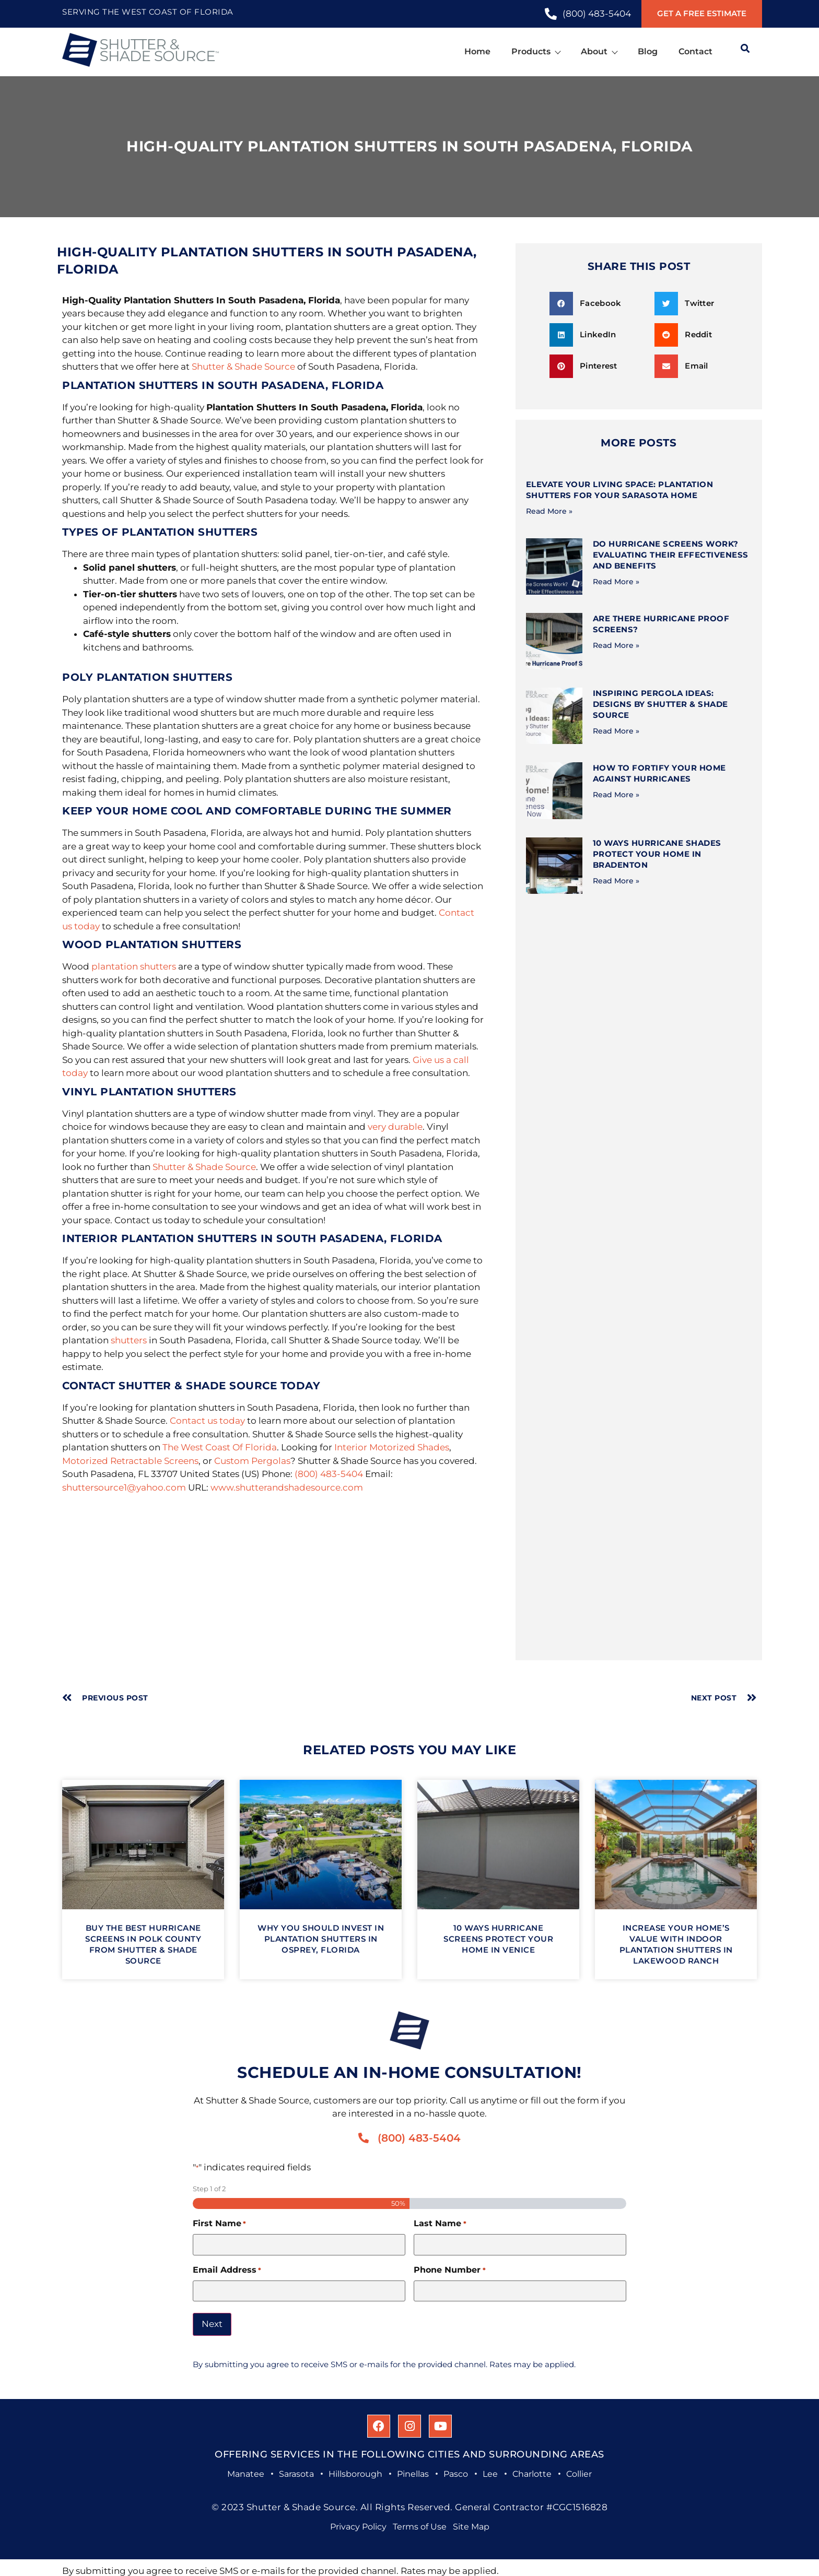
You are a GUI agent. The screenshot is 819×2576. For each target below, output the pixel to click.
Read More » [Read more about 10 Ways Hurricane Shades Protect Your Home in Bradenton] (616, 880)
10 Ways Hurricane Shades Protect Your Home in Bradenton (657, 854)
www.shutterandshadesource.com (286, 1487)
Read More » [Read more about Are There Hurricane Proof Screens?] (616, 645)
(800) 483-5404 (329, 1474)
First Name (219, 2223)
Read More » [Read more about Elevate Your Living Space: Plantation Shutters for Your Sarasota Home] (549, 511)
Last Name (440, 2223)
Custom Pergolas (252, 1461)
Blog (648, 51)
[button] (598, 303)
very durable (395, 1126)
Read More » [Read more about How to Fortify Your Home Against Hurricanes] (616, 794)
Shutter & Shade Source (243, 366)
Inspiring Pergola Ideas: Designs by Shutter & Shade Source (660, 704)
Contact (695, 51)
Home (477, 51)
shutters (129, 1340)
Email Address (227, 2270)
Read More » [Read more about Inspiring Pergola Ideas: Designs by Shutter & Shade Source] (616, 731)
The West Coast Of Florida (219, 1447)
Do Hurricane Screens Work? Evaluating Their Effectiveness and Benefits (670, 555)
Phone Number (449, 2270)
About (599, 51)
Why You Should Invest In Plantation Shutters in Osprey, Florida (321, 1939)
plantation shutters (133, 966)
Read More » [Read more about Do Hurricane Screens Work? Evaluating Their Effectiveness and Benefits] (616, 581)
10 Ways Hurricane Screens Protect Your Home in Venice (498, 1939)
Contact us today (207, 1420)
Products (535, 51)
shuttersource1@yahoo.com (124, 1487)
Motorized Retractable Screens (130, 1461)
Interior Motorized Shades (391, 1447)
